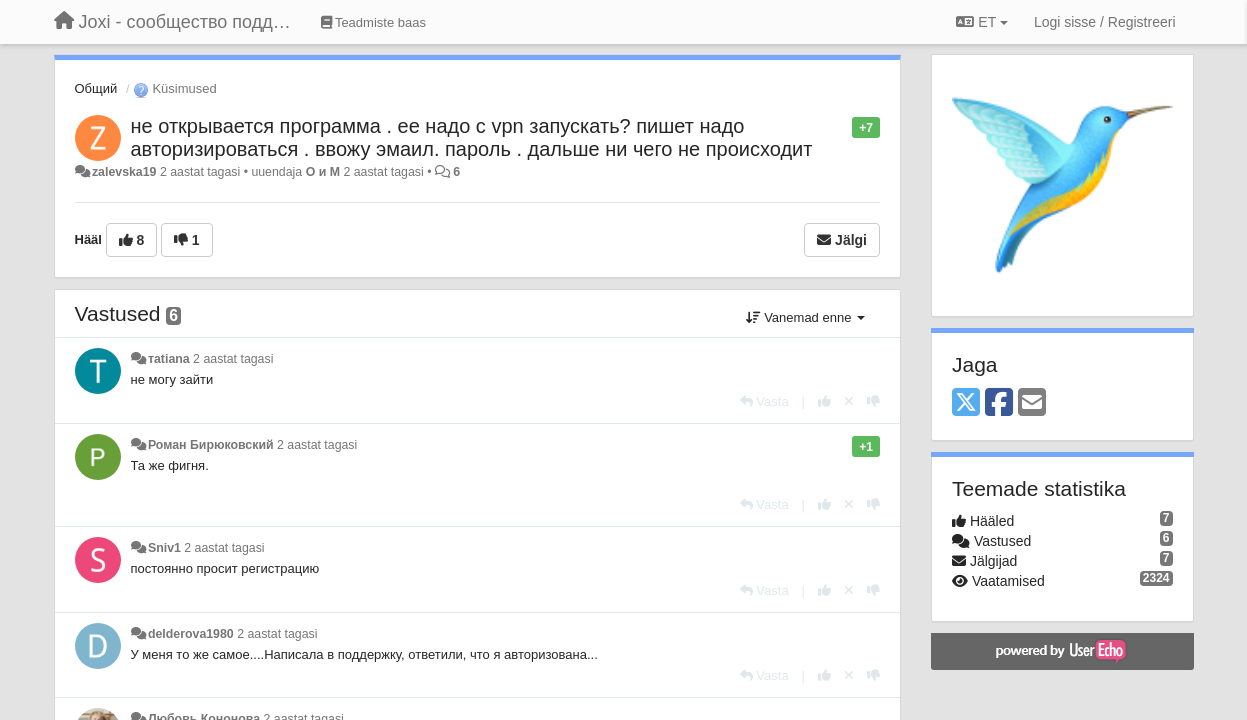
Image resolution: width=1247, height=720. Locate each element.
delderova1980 (191, 634)
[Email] (1032, 403)
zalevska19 (124, 172)
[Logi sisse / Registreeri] (1105, 22)
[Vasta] (764, 401)
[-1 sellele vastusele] (873, 401)
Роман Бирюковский (211, 445)
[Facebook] (999, 403)
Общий (96, 88)
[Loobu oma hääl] (849, 401)
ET (981, 22)
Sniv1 (164, 548)
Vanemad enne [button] (805, 317)
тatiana (169, 359)
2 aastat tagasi (233, 359)
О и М (323, 172)
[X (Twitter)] (966, 403)
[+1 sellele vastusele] (824, 401)
